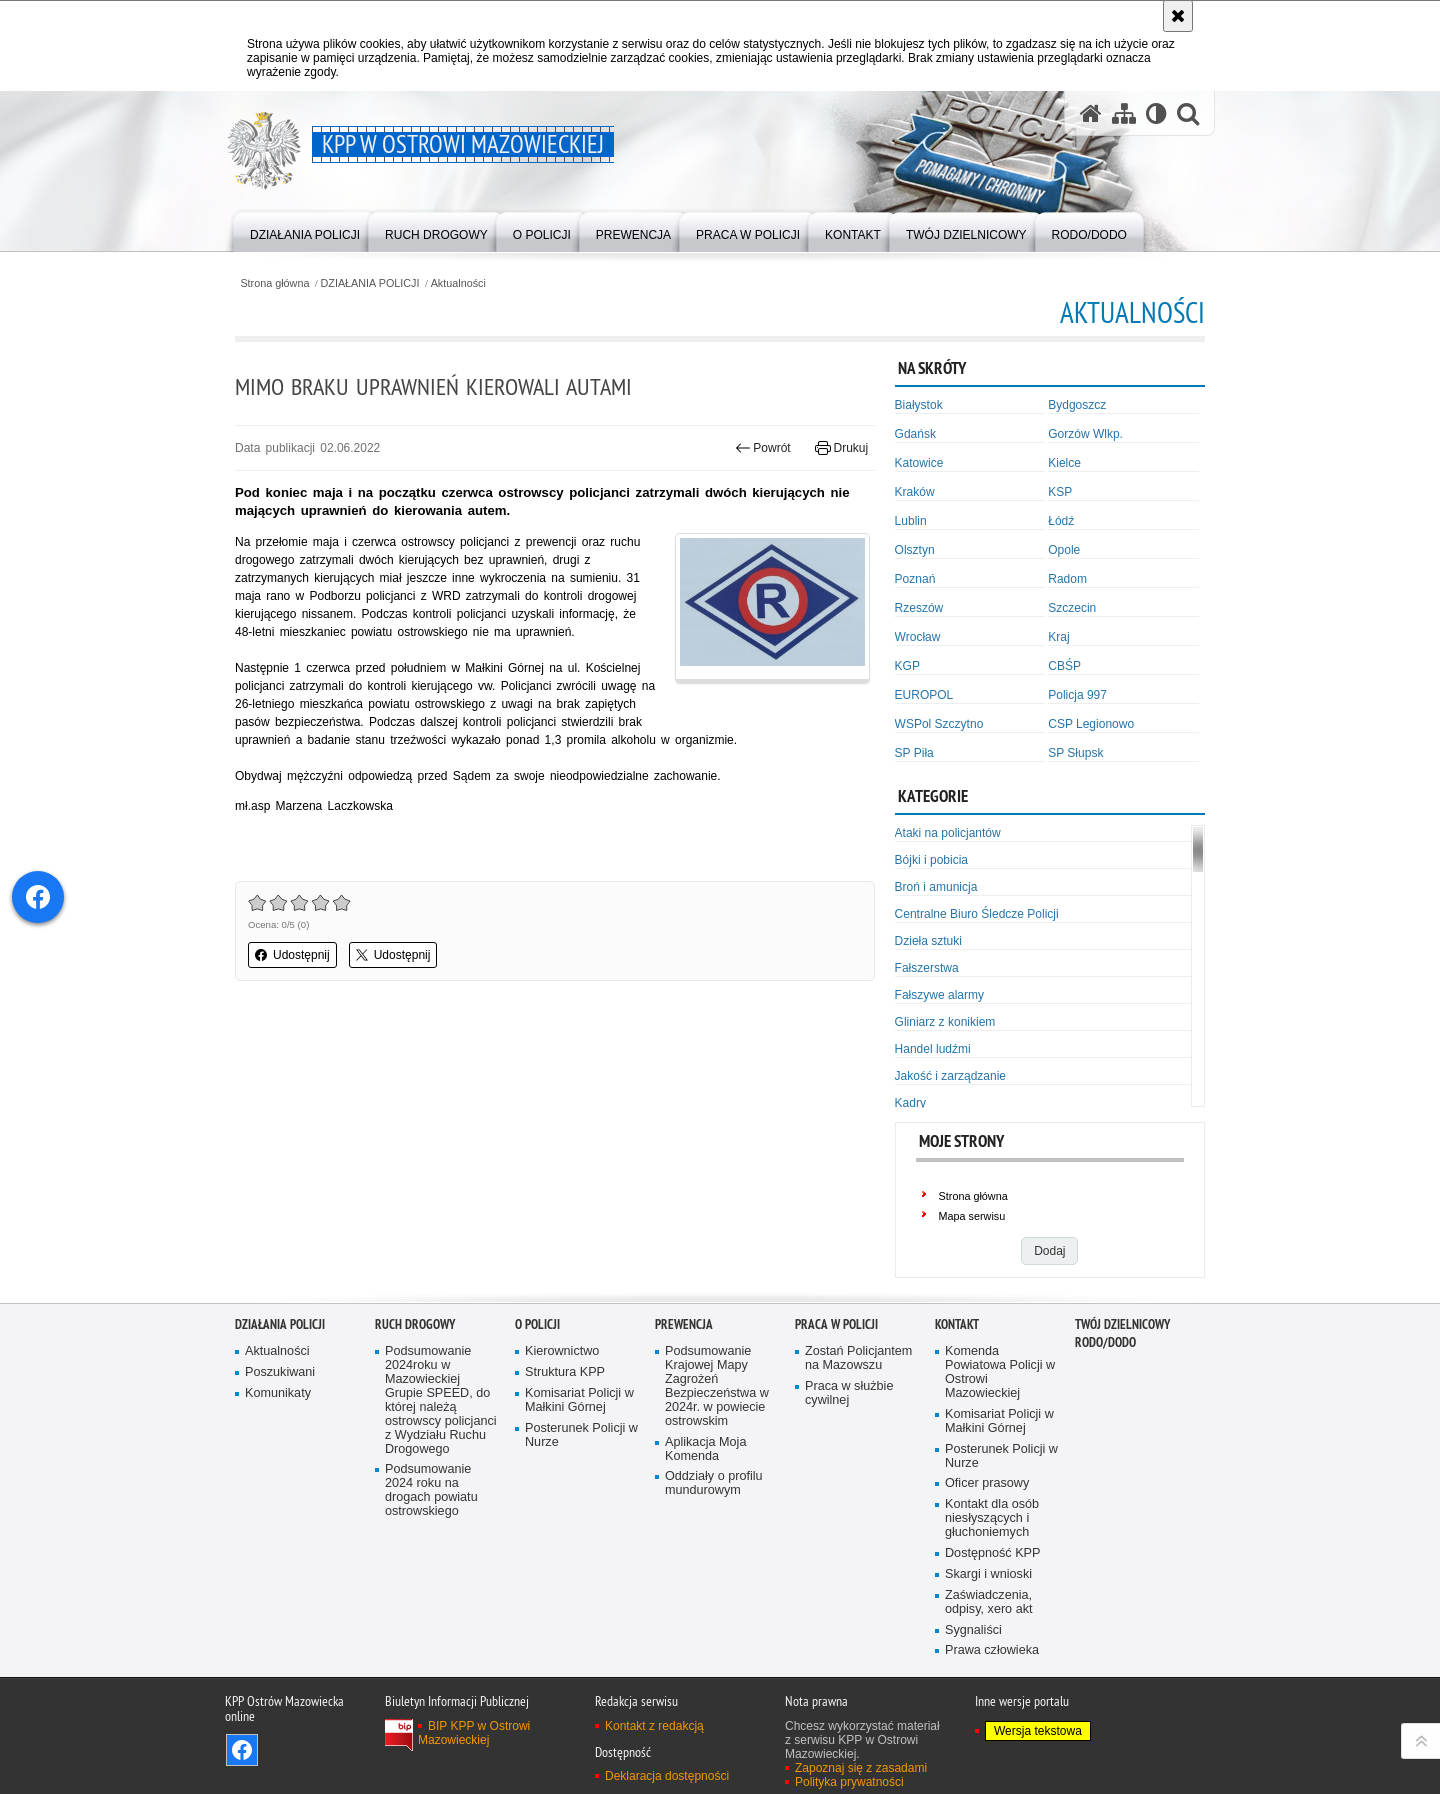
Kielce (1064, 463)
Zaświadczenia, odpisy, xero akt (988, 1602)
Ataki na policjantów (948, 833)
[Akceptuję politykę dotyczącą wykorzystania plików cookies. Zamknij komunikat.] (1178, 16)
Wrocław (918, 637)
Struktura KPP (565, 1372)
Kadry (910, 1103)
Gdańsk (915, 434)
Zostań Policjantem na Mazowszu (858, 1358)
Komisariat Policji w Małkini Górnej (579, 1400)
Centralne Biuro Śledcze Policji (977, 914)
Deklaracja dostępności (667, 1776)
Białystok (919, 405)
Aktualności (458, 283)
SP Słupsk (1075, 753)
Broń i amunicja (936, 887)
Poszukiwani (280, 1372)
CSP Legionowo (1091, 724)
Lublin (911, 521)
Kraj (1058, 637)
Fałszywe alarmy (939, 995)
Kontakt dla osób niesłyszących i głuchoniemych (992, 1518)
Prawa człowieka (992, 1650)
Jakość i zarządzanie (950, 1076)
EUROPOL (924, 695)
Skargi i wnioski (988, 1574)
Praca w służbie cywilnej (849, 1393)
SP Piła (914, 753)
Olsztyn (915, 550)
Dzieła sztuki (928, 941)
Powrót (763, 448)
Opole (1064, 550)
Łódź (1061, 521)
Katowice (919, 463)
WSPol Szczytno (939, 724)
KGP (907, 666)
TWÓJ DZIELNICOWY (1122, 1324)
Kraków (915, 492)
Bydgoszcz (1077, 405)
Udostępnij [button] (292, 955)
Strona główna (274, 283)
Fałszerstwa (927, 968)
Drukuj (841, 448)
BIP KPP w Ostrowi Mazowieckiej (474, 1733)
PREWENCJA (684, 1324)
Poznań (915, 579)
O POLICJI (537, 1324)
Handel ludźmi (933, 1049)
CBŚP (1064, 666)
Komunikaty (278, 1393)
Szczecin (1072, 608)
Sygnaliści (973, 1630)
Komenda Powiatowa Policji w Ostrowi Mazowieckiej (1000, 1372)
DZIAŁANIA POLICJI (370, 283)
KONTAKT (957, 1324)
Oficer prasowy (987, 1483)
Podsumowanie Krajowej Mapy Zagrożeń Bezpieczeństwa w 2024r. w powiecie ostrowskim (717, 1386)
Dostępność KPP (992, 1553)
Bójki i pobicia (931, 860)
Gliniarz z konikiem (945, 1022)
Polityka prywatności (849, 1782)
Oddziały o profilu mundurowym (714, 1483)
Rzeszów (919, 608)
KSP (1060, 492)
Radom (1067, 579)
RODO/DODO (1105, 1342)
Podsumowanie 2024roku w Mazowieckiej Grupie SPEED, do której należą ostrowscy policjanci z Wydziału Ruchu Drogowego (441, 1400)
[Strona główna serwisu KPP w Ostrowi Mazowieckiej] (1091, 113)
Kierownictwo (562, 1351)
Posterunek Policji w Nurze (581, 1435)
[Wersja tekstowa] (1156, 113)
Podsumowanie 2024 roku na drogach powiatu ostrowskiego (431, 1490)
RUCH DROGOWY (415, 1324)
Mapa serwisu (972, 1216)
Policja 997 (1077, 695)
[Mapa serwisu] (1124, 113)
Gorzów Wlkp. (1085, 434)
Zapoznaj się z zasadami (861, 1768)
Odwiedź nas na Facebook (242, 1750)
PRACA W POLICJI (836, 1324)
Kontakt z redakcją (654, 1726)
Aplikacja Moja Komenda (705, 1449)
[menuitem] (305, 230)
